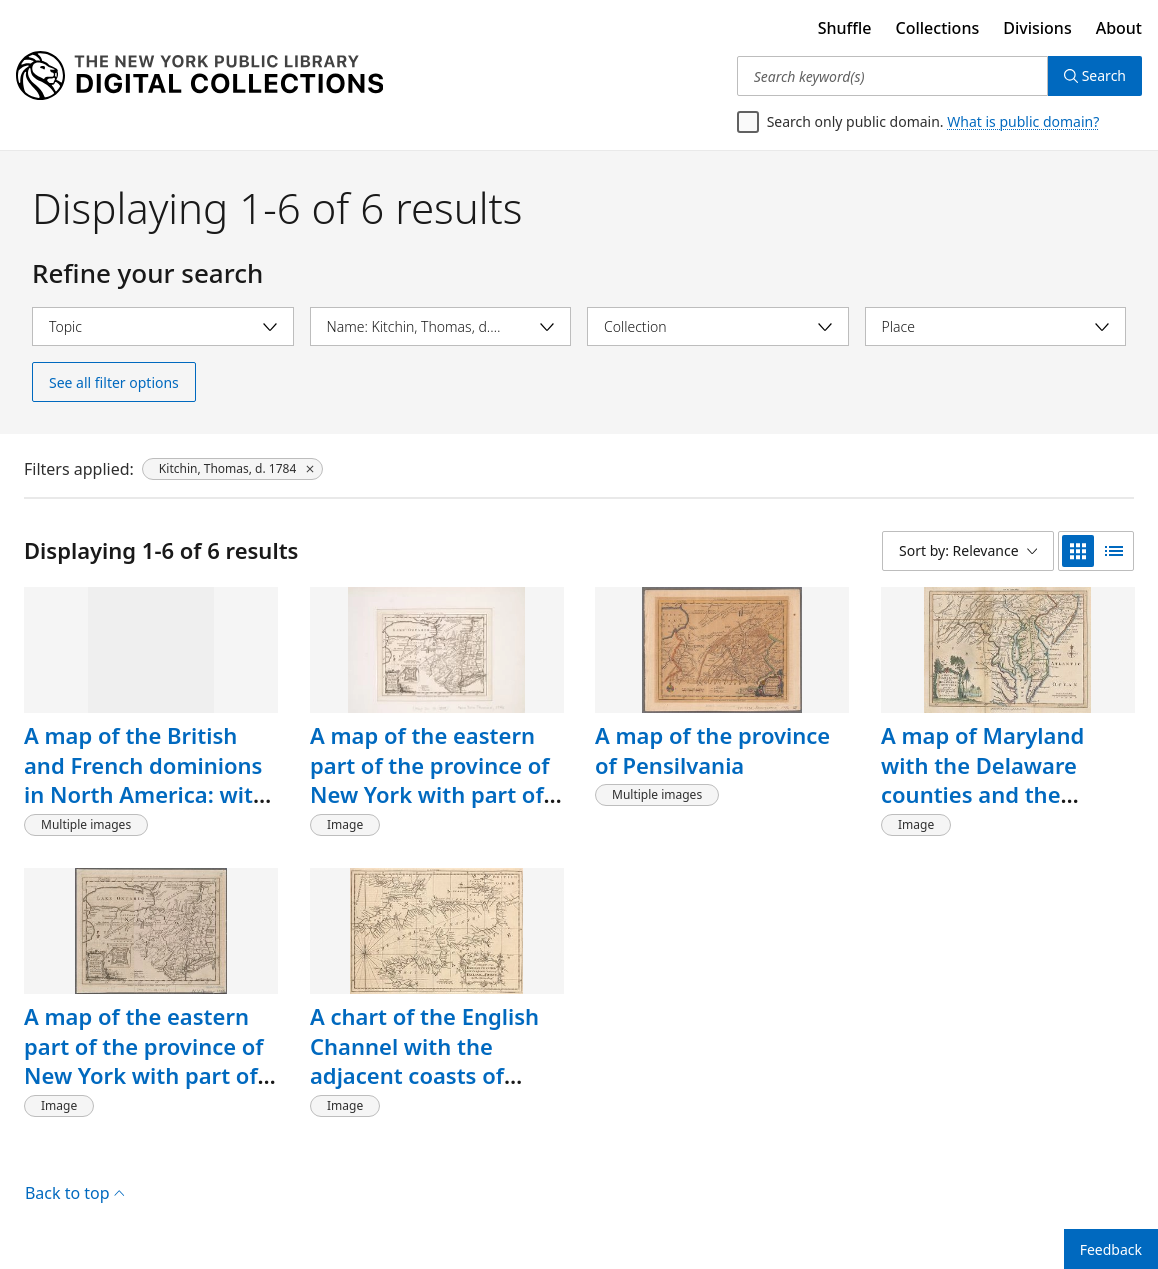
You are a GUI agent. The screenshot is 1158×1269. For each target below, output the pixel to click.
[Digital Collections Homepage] (199, 76)
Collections (938, 28)
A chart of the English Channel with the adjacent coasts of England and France (424, 1060)
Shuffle (845, 28)
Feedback (1111, 1249)
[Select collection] (718, 326)
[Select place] (996, 326)
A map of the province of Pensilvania (712, 750)
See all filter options (114, 382)
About (1119, 28)
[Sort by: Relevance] (968, 551)
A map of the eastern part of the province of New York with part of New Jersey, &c (430, 779)
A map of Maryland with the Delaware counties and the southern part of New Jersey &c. (996, 794)
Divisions (1037, 28)
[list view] (1114, 551)
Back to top (74, 1193)
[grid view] (1078, 551)
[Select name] (441, 326)
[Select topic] (163, 326)
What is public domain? (1023, 121)
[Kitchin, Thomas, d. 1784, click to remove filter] (232, 469)
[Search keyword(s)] (892, 76)
